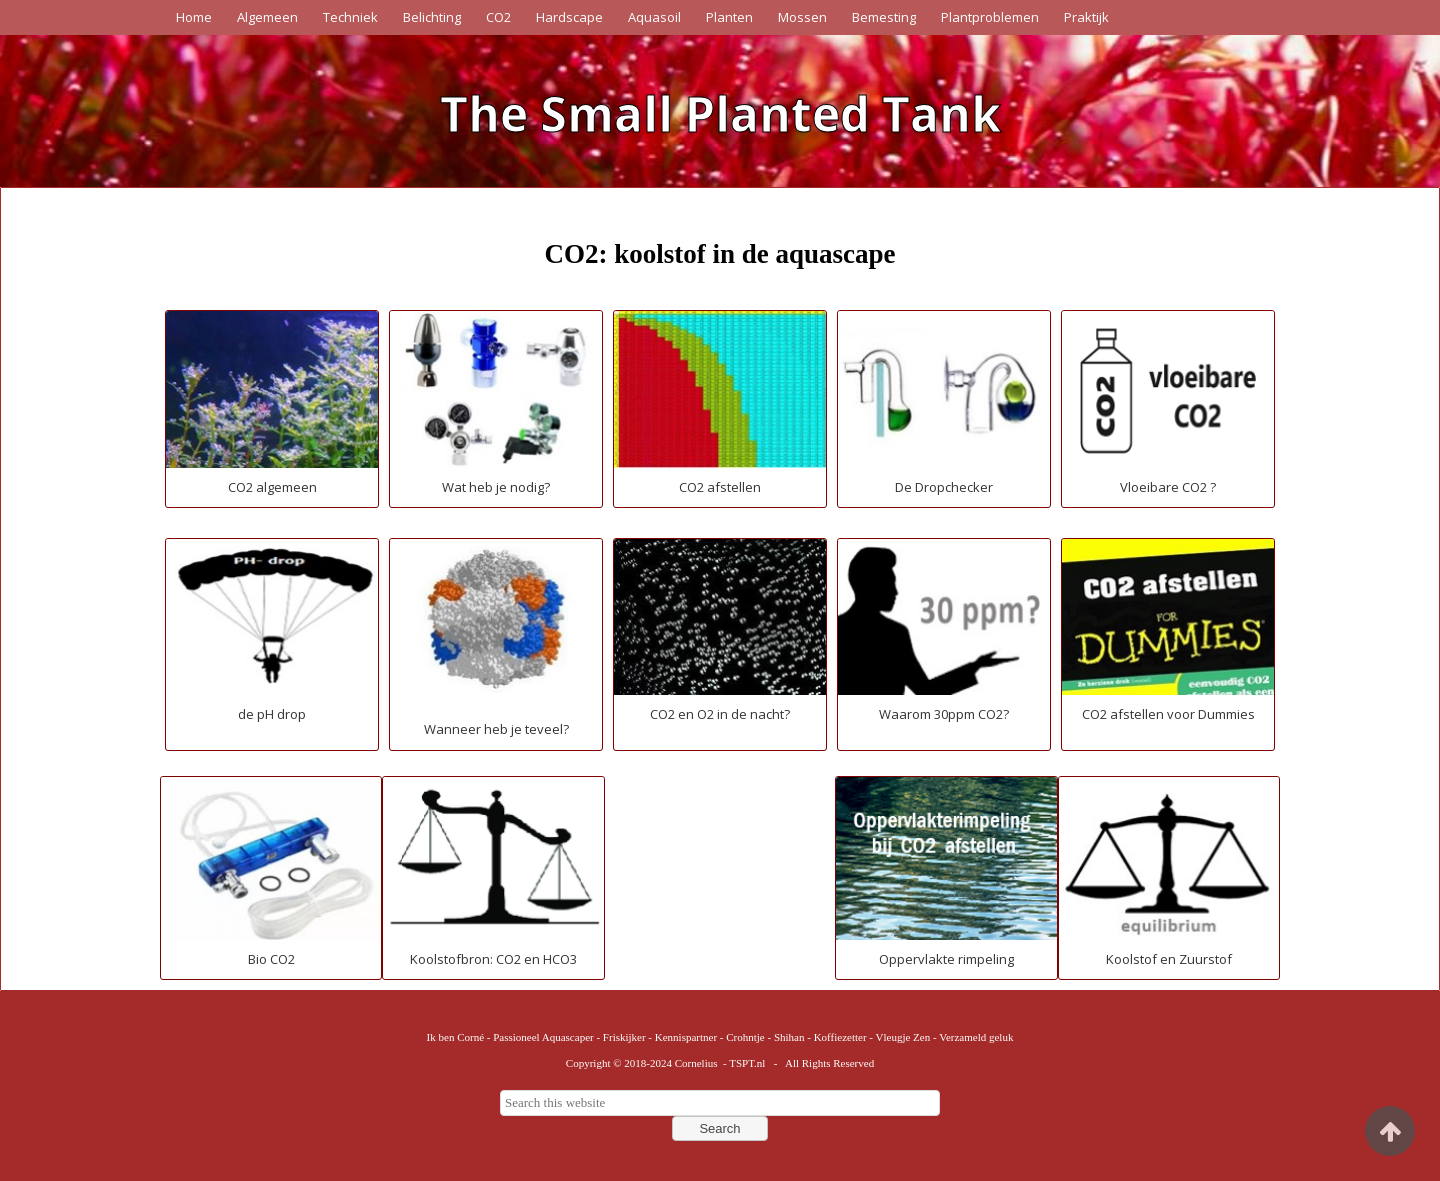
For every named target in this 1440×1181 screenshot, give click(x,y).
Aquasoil (654, 17)
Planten (729, 17)
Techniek (350, 17)
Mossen (802, 17)
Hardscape (569, 17)
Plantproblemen (990, 17)
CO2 (498, 17)
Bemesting (884, 17)
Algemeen (267, 17)
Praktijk (1086, 17)
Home (194, 17)
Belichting (432, 17)
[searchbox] (720, 1103)
